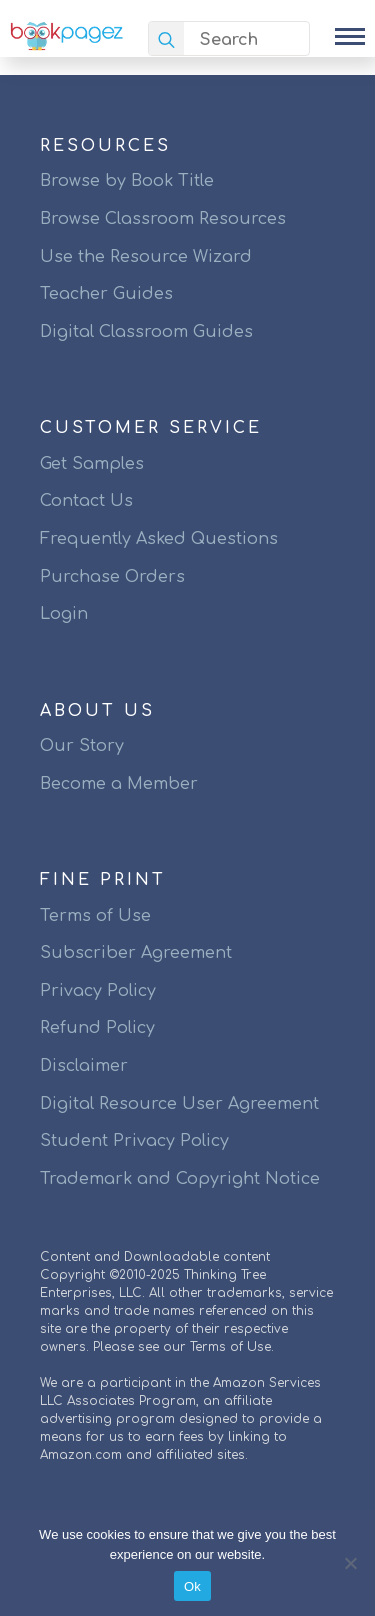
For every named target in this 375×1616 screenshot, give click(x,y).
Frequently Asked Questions (159, 539)
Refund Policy (97, 1028)
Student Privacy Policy (134, 1141)
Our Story (82, 746)
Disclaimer (84, 1066)
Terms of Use (95, 916)
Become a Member (119, 784)
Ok (192, 1586)
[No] (350, 1563)
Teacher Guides (106, 294)
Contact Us (86, 501)
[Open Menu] (350, 36)
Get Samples (92, 464)
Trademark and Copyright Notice (180, 1179)
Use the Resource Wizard (146, 257)
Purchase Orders (112, 577)
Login (64, 614)
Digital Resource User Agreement (179, 1104)
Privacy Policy (98, 991)
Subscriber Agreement (136, 953)
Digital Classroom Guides (146, 332)
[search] (166, 39)
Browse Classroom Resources (163, 219)
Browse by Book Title (127, 181)
